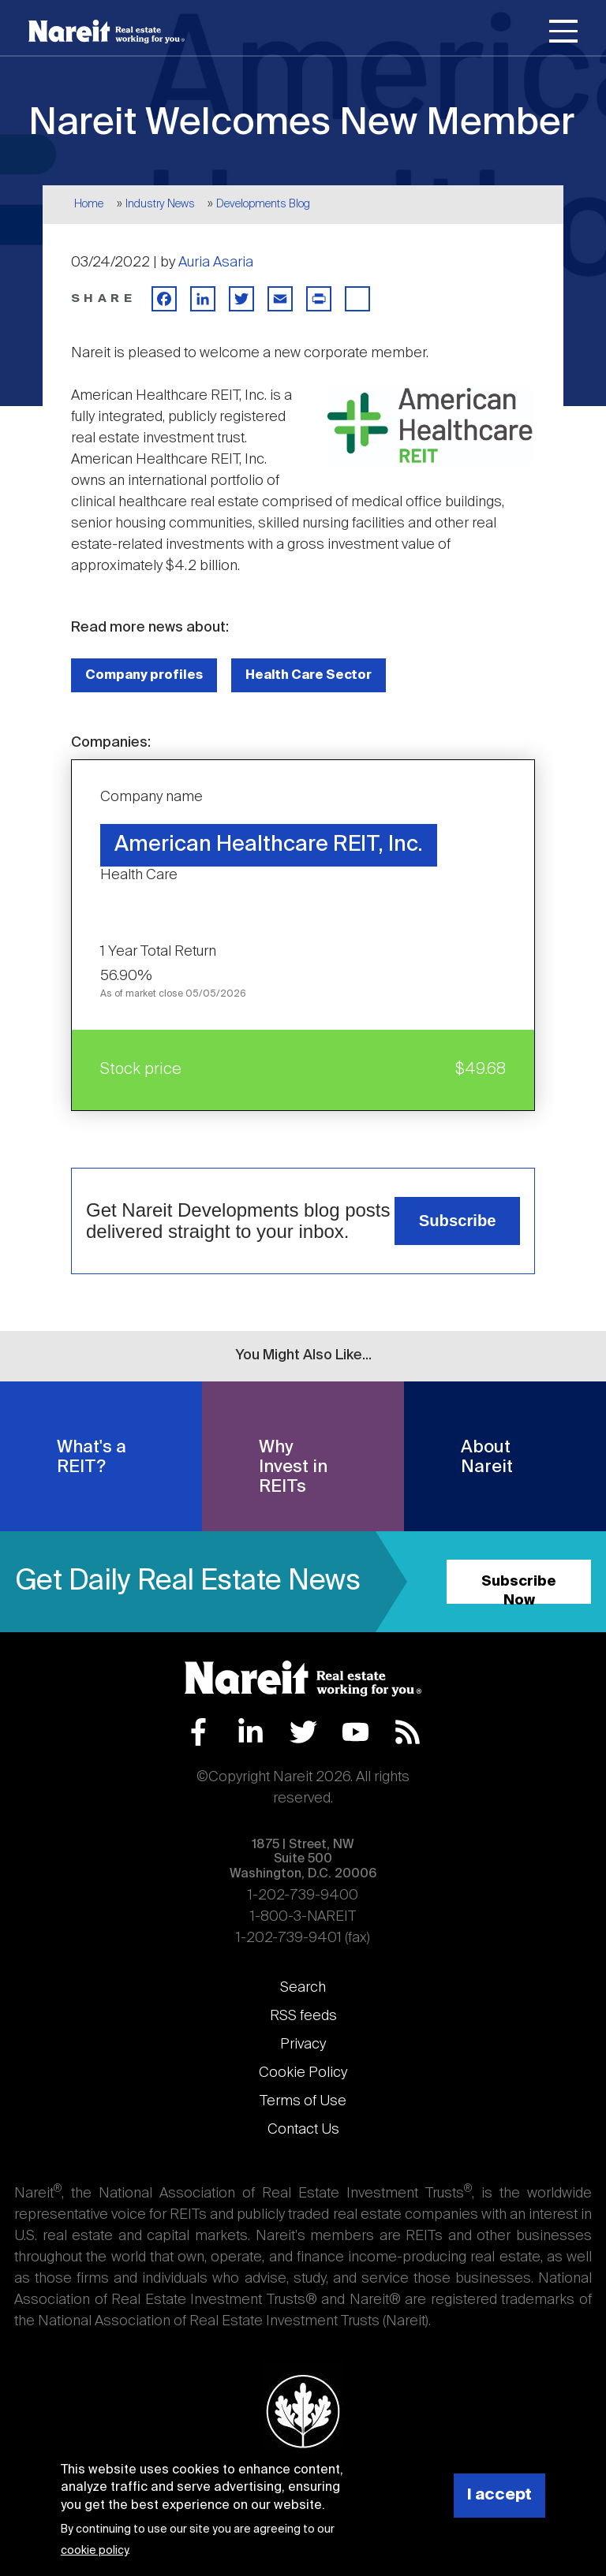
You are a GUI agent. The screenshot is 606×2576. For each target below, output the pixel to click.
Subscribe (457, 1220)
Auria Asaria (215, 262)
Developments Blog (263, 204)
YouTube (355, 1732)
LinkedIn (250, 1732)
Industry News (160, 204)
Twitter (303, 1732)
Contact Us (303, 2130)
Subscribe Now (518, 1589)
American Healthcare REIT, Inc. (268, 845)
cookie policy (94, 2550)
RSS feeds (303, 2016)
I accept (499, 2495)
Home (88, 204)
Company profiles (144, 675)
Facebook (198, 1732)
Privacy (303, 2044)
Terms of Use (303, 2101)
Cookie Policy (303, 2073)
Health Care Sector (308, 675)
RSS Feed (407, 1732)
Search (303, 1988)
